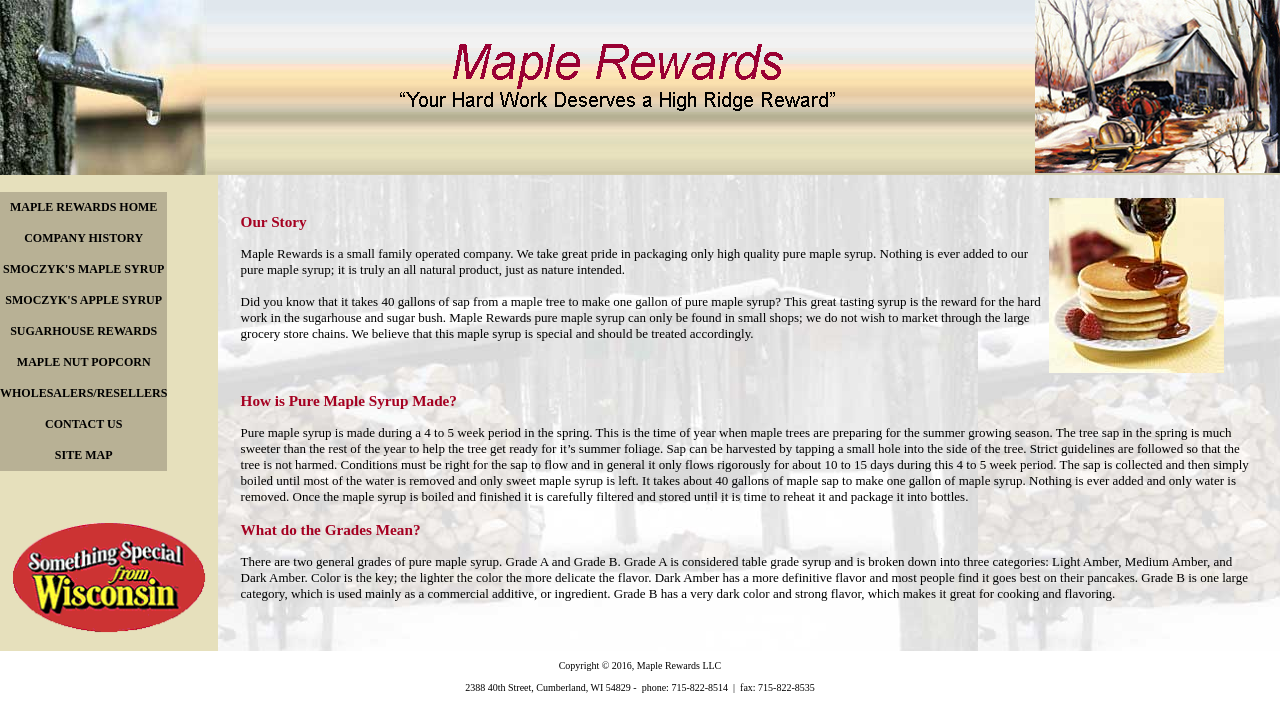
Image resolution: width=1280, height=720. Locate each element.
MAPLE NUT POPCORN (84, 362)
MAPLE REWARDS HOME (83, 207)
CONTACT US (83, 424)
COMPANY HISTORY (83, 238)
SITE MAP (84, 455)
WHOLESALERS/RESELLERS (83, 393)
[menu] (83, 331)
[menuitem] (83, 207)
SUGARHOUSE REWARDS (83, 331)
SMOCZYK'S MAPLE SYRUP (83, 269)
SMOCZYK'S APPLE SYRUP (83, 300)
